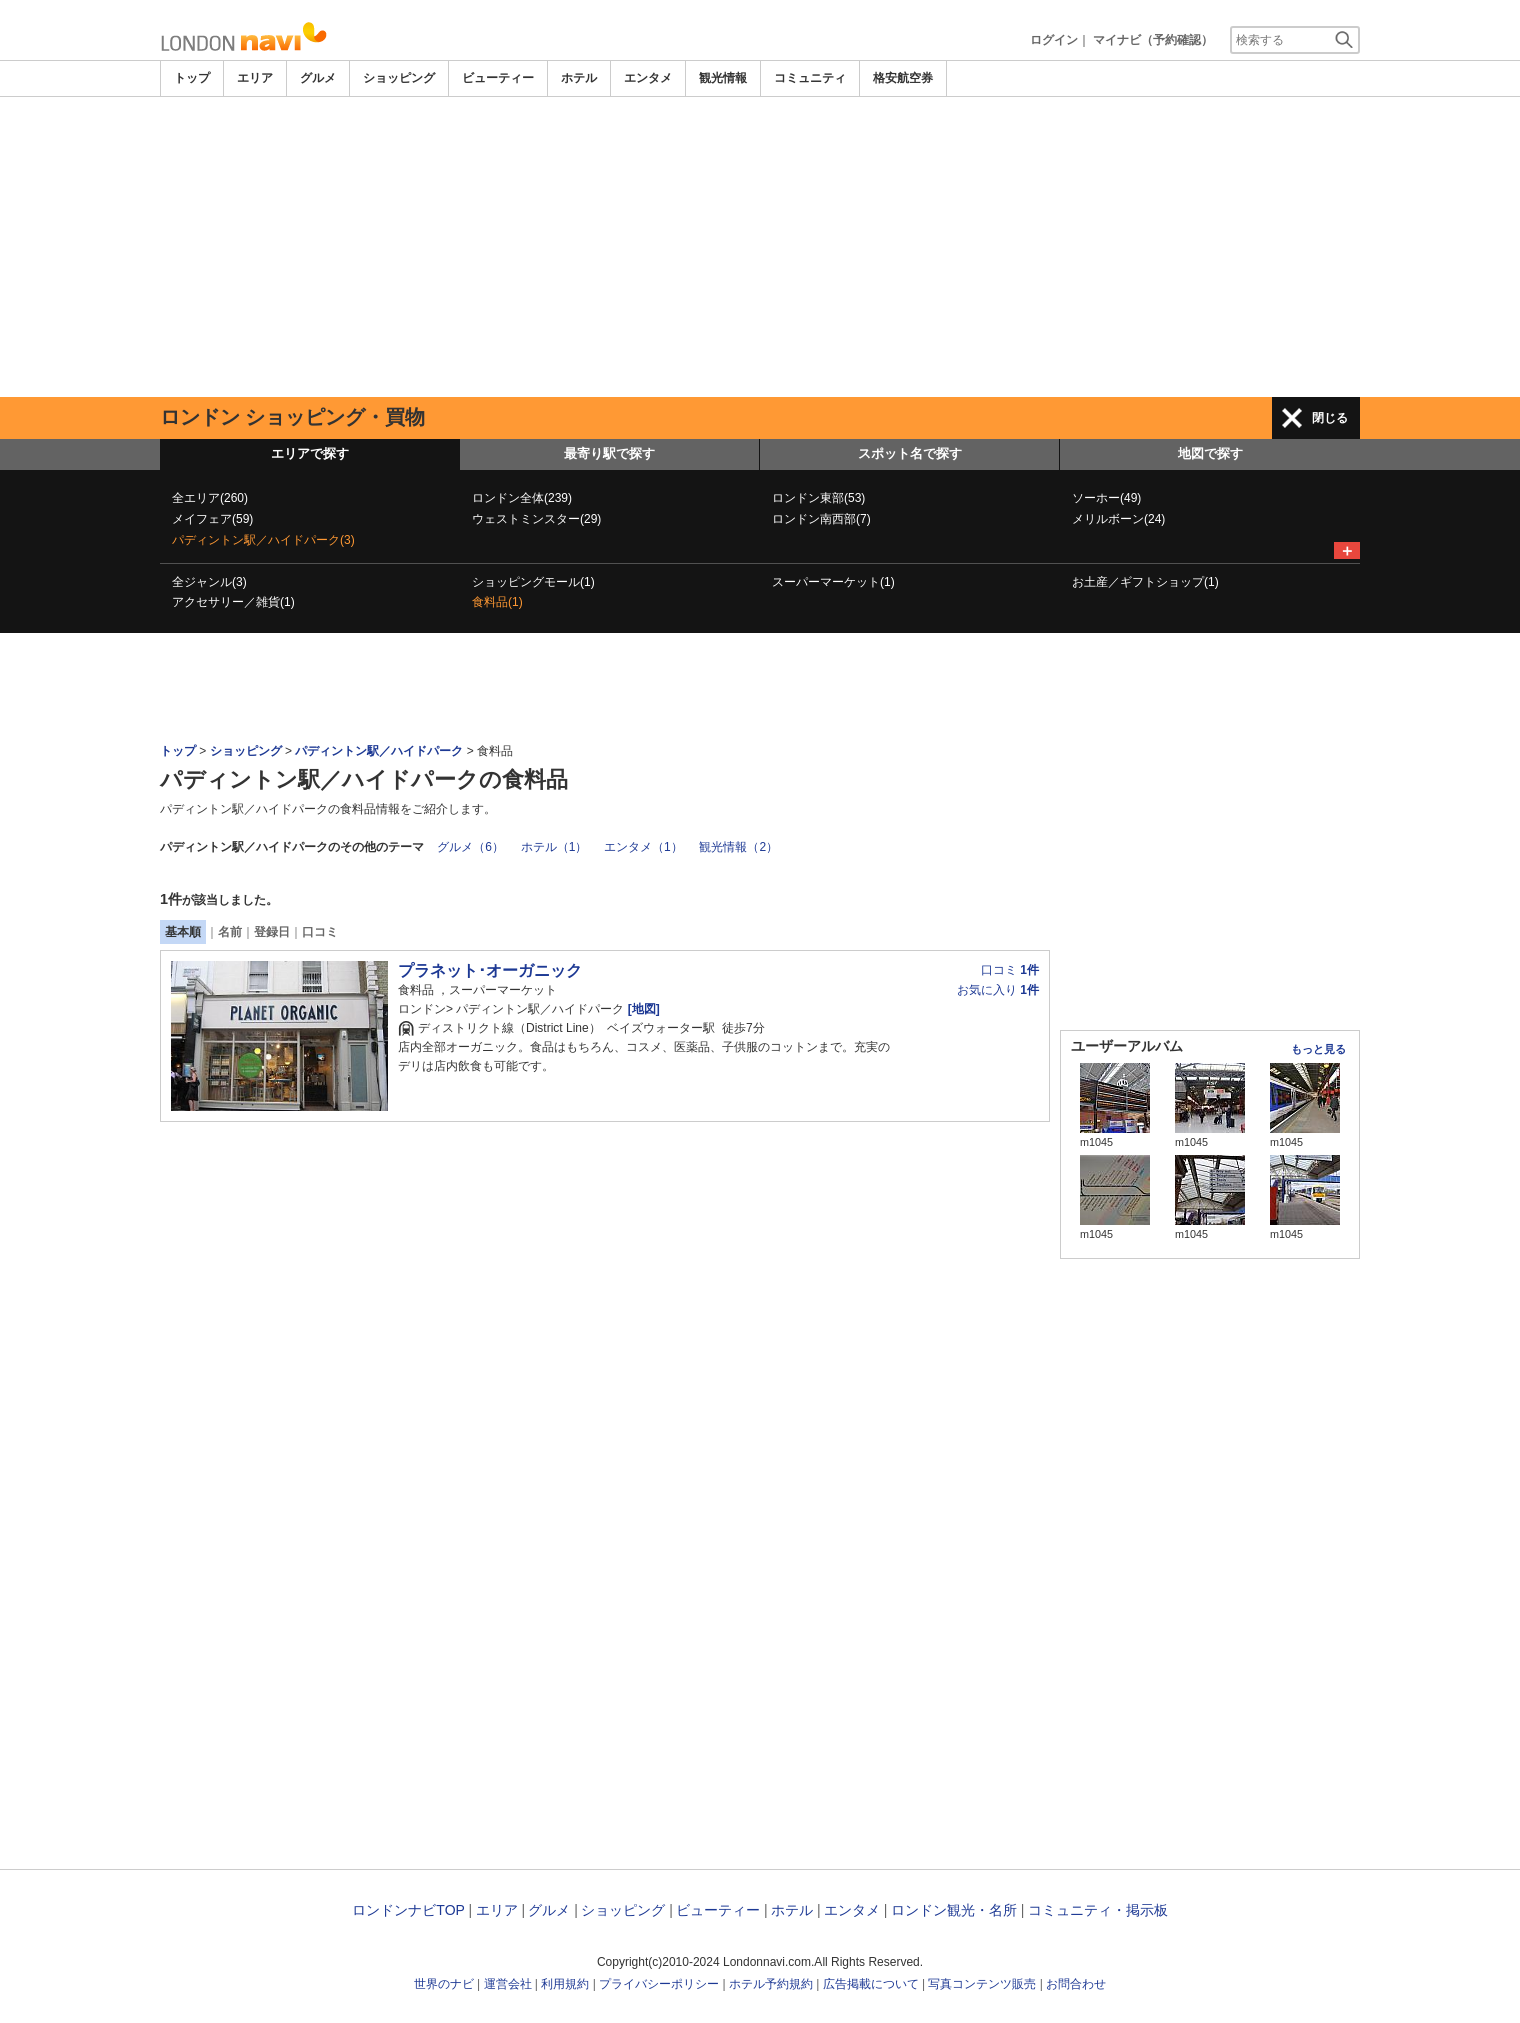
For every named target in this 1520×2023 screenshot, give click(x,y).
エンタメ (648, 78)
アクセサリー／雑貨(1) (233, 602)
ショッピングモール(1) (533, 582)
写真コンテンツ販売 (982, 1984)
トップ (192, 78)
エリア (255, 78)
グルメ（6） (470, 847)
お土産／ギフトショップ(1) (1145, 582)
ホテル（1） (554, 847)
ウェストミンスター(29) (536, 519)
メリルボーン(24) (1118, 519)
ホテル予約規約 (771, 1984)
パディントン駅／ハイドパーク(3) (263, 540)
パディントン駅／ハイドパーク (379, 751)
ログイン (1054, 40)
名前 (230, 932)
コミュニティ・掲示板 (1098, 1910)
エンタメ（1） (643, 847)
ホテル (579, 78)
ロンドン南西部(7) (821, 519)
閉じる (1330, 418)
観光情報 (723, 78)
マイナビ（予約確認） (1153, 40)
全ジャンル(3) (209, 582)
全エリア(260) (210, 498)
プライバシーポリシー (659, 1984)
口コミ (320, 932)
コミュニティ (810, 78)
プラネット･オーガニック (490, 970)
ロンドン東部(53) (818, 498)
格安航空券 (903, 78)
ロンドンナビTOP (408, 1910)
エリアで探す (310, 453)
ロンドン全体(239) (522, 498)
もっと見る (1318, 1049)
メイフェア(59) (212, 519)
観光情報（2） (738, 847)
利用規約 (565, 1984)
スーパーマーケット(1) (833, 582)
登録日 (272, 932)
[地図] (641, 1009)
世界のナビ (444, 1984)
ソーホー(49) (1106, 498)
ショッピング (399, 78)
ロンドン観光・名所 (954, 1910)
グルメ (318, 78)
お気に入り (998, 990)
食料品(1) (497, 602)
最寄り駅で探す (609, 453)
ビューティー (498, 78)
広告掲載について (871, 1984)
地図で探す (1210, 453)
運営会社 (508, 1984)
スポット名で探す (910, 453)
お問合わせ (1076, 1984)
